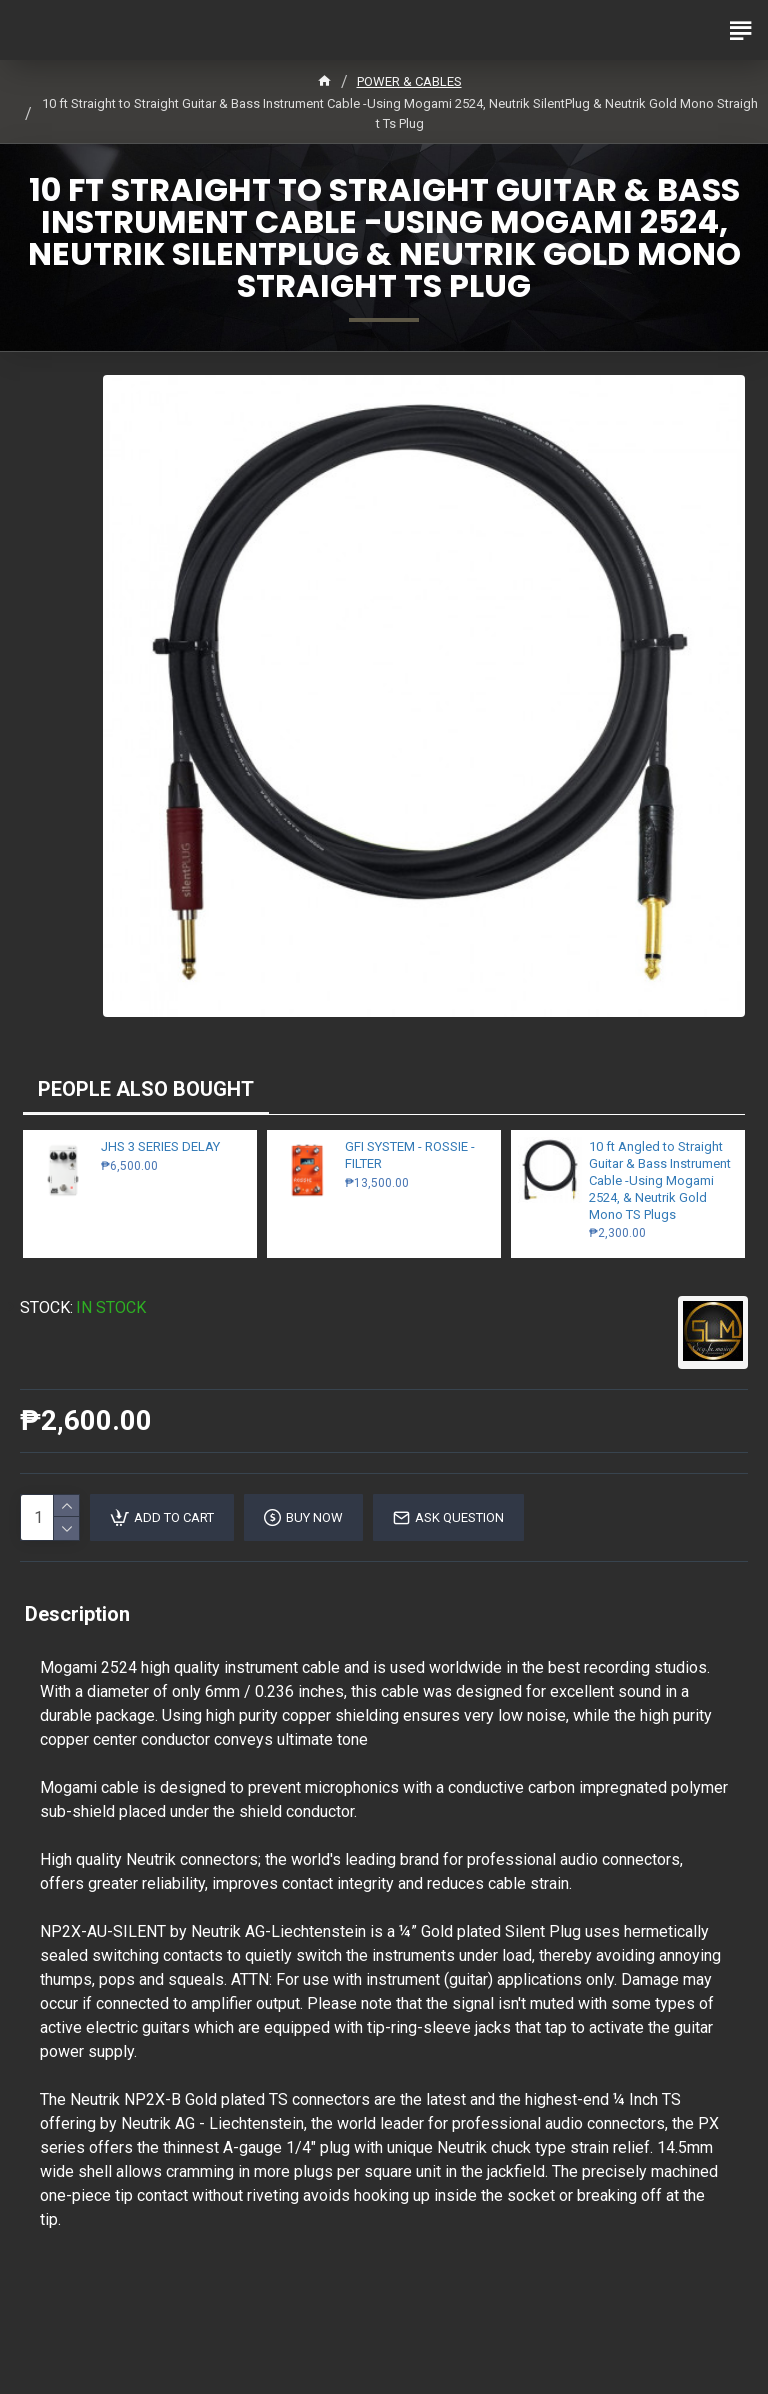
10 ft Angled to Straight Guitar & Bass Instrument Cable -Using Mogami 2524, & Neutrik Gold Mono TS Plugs (660, 1180)
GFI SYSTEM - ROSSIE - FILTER (410, 1155)
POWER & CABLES (409, 81)
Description (77, 1614)
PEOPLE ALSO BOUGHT (146, 1089)
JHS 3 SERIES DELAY (160, 1146)
